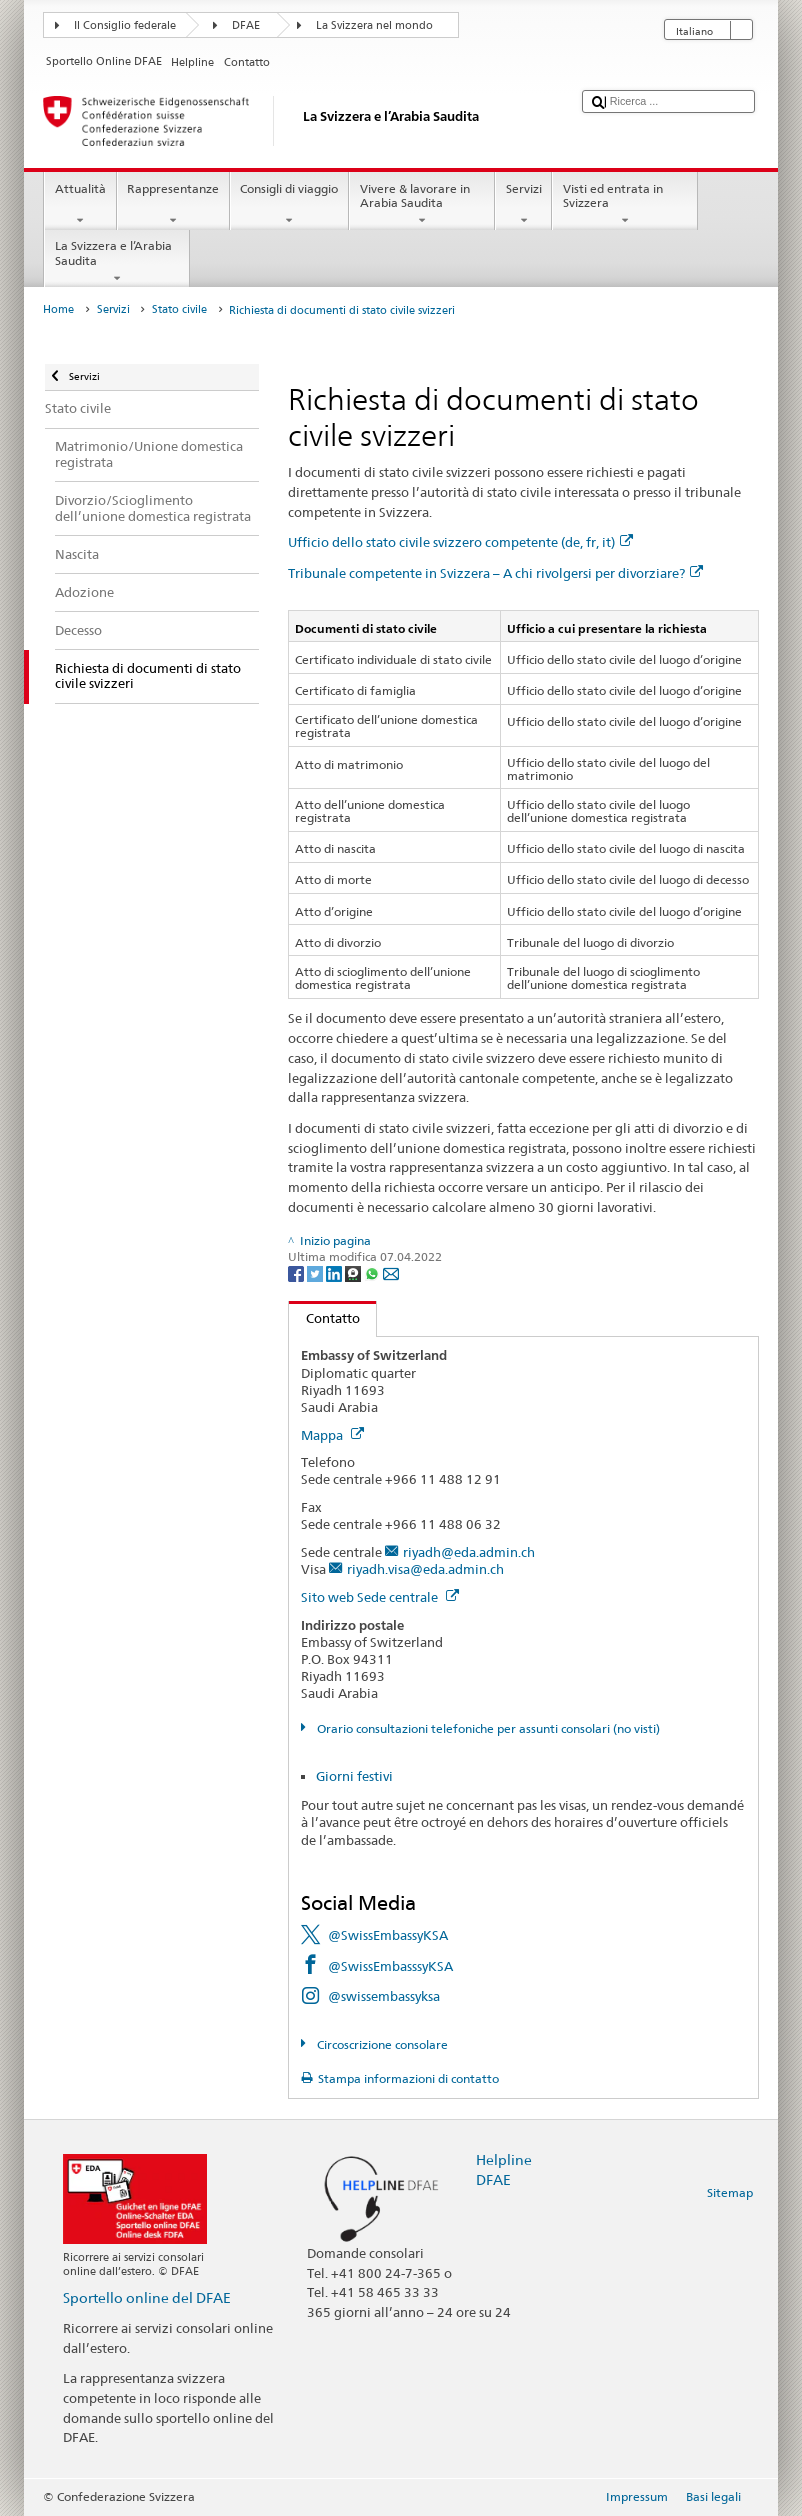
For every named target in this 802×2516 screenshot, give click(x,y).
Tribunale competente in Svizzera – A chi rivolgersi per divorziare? (495, 573)
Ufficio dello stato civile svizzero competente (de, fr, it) (460, 542)
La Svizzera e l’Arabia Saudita (117, 262)
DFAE (246, 25)
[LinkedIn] (335, 1273)
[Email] (391, 1273)
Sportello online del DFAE (147, 2297)
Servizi (523, 205)
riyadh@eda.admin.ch (469, 1552)
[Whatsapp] (373, 1273)
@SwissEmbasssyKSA (390, 1966)
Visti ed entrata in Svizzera (625, 205)
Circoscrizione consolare (381, 2044)
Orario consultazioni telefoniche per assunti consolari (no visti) (487, 1728)
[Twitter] (316, 1273)
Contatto (324, 1318)
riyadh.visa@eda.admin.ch (425, 1569)
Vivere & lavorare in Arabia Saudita (422, 205)
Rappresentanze (173, 205)
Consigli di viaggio (289, 205)
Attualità (80, 205)
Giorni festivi (354, 1776)
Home (58, 309)
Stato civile (179, 309)
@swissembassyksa (384, 1996)
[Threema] (354, 1273)
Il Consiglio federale (125, 25)
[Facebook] (297, 1273)
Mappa (332, 1435)
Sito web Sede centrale (380, 1597)
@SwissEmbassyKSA (388, 1935)
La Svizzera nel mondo (374, 25)
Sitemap (730, 2192)
